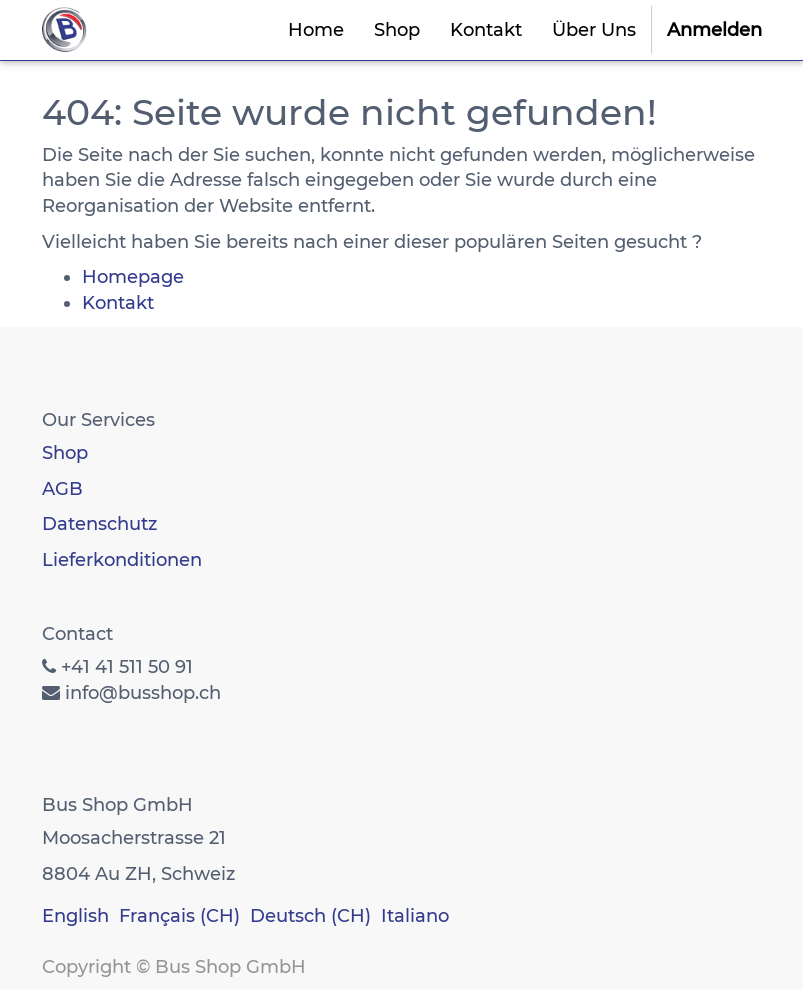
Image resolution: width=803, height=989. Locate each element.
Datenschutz (99, 524)
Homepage (133, 277)
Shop (65, 453)
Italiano (415, 916)
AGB (62, 489)
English (75, 916)
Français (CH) (179, 916)
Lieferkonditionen (122, 560)
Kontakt (118, 303)
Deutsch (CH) (310, 916)
